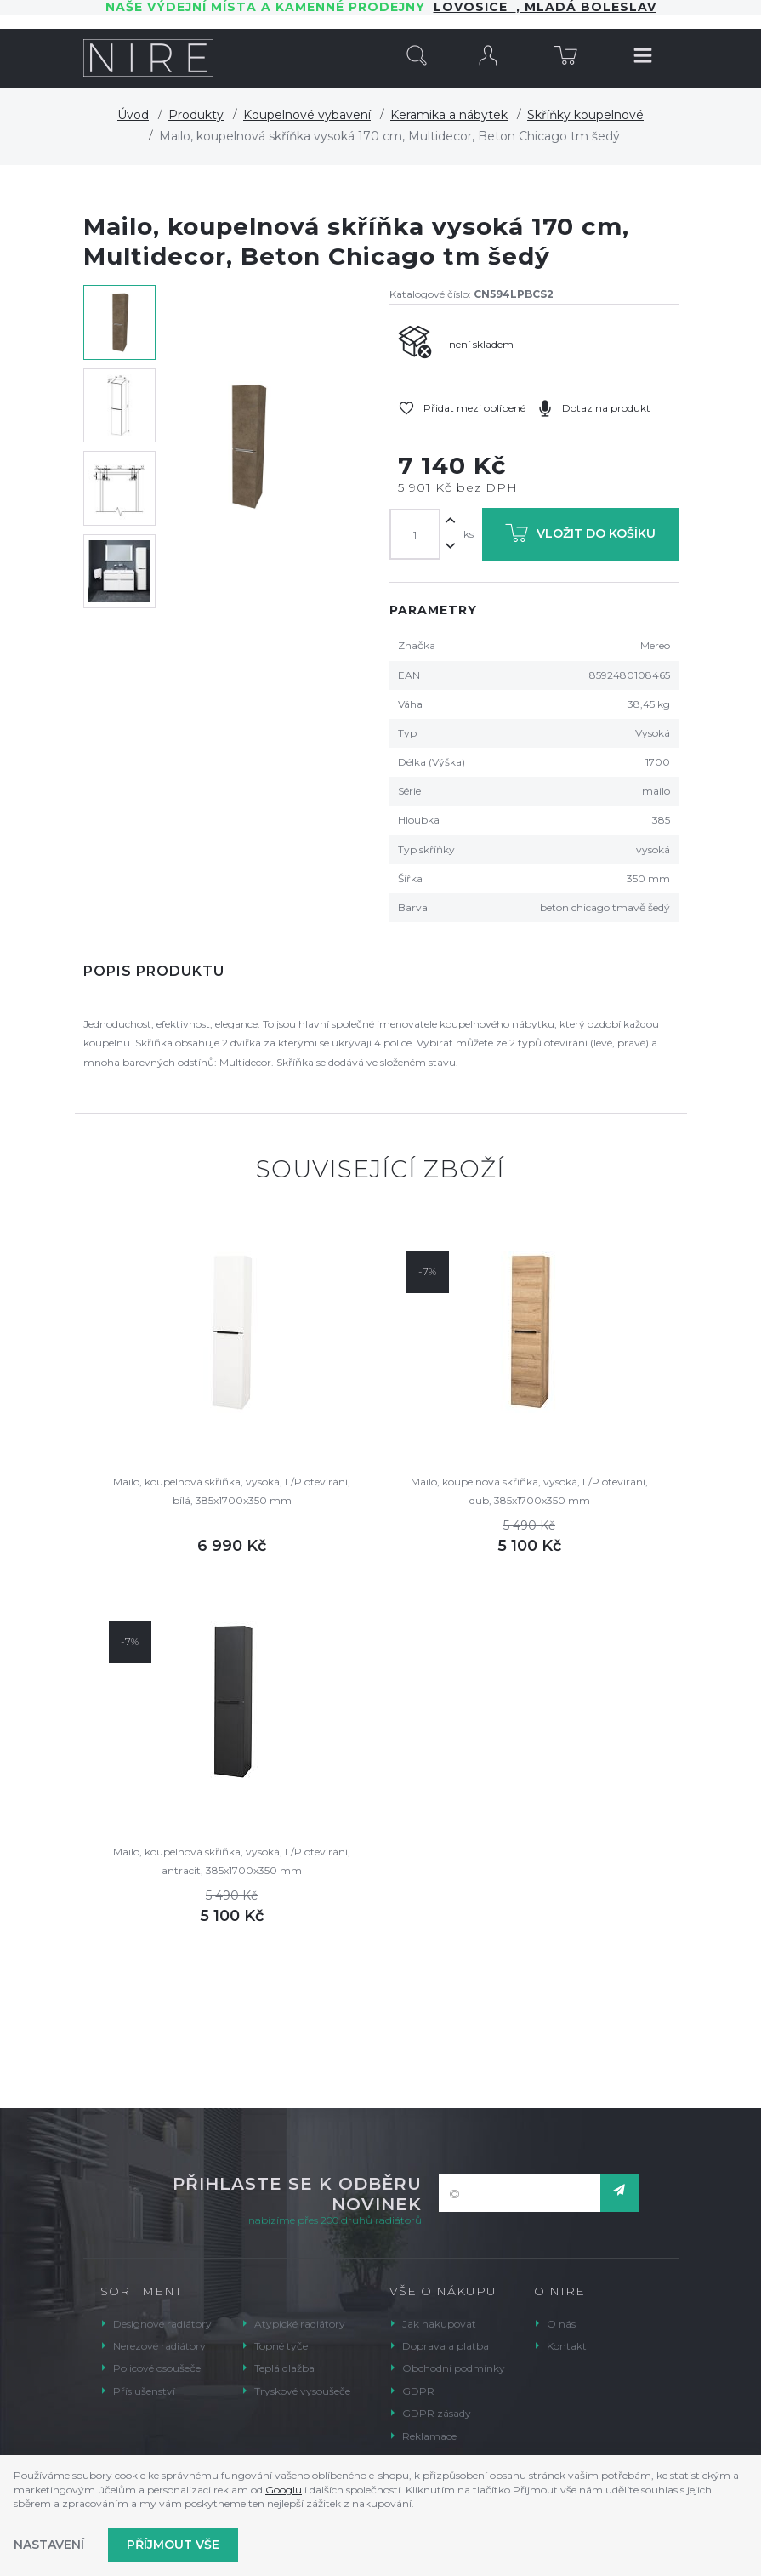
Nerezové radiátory (159, 2345)
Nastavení (49, 2544)
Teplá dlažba (284, 2368)
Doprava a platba (445, 2345)
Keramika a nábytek (449, 115)
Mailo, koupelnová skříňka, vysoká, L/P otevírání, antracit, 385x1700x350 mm (231, 1861)
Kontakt (567, 2345)
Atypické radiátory (299, 2323)
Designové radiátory (162, 2323)
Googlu (283, 2489)
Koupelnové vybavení (307, 115)
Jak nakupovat (439, 2323)
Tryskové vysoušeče (302, 2391)
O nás (561, 2323)
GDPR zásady (436, 2413)
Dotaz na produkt (606, 408)
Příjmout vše (173, 2544)
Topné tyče (281, 2345)
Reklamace (429, 2436)
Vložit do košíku (580, 536)
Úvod (133, 115)
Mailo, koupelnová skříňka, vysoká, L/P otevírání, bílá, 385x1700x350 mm (231, 1491)
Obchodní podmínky (453, 2368)
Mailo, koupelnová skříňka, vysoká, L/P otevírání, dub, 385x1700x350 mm (529, 1491)
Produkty (196, 115)
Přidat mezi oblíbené (474, 408)
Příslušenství (144, 2391)
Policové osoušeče (157, 2368)
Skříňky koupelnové (585, 115)
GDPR (418, 2391)
